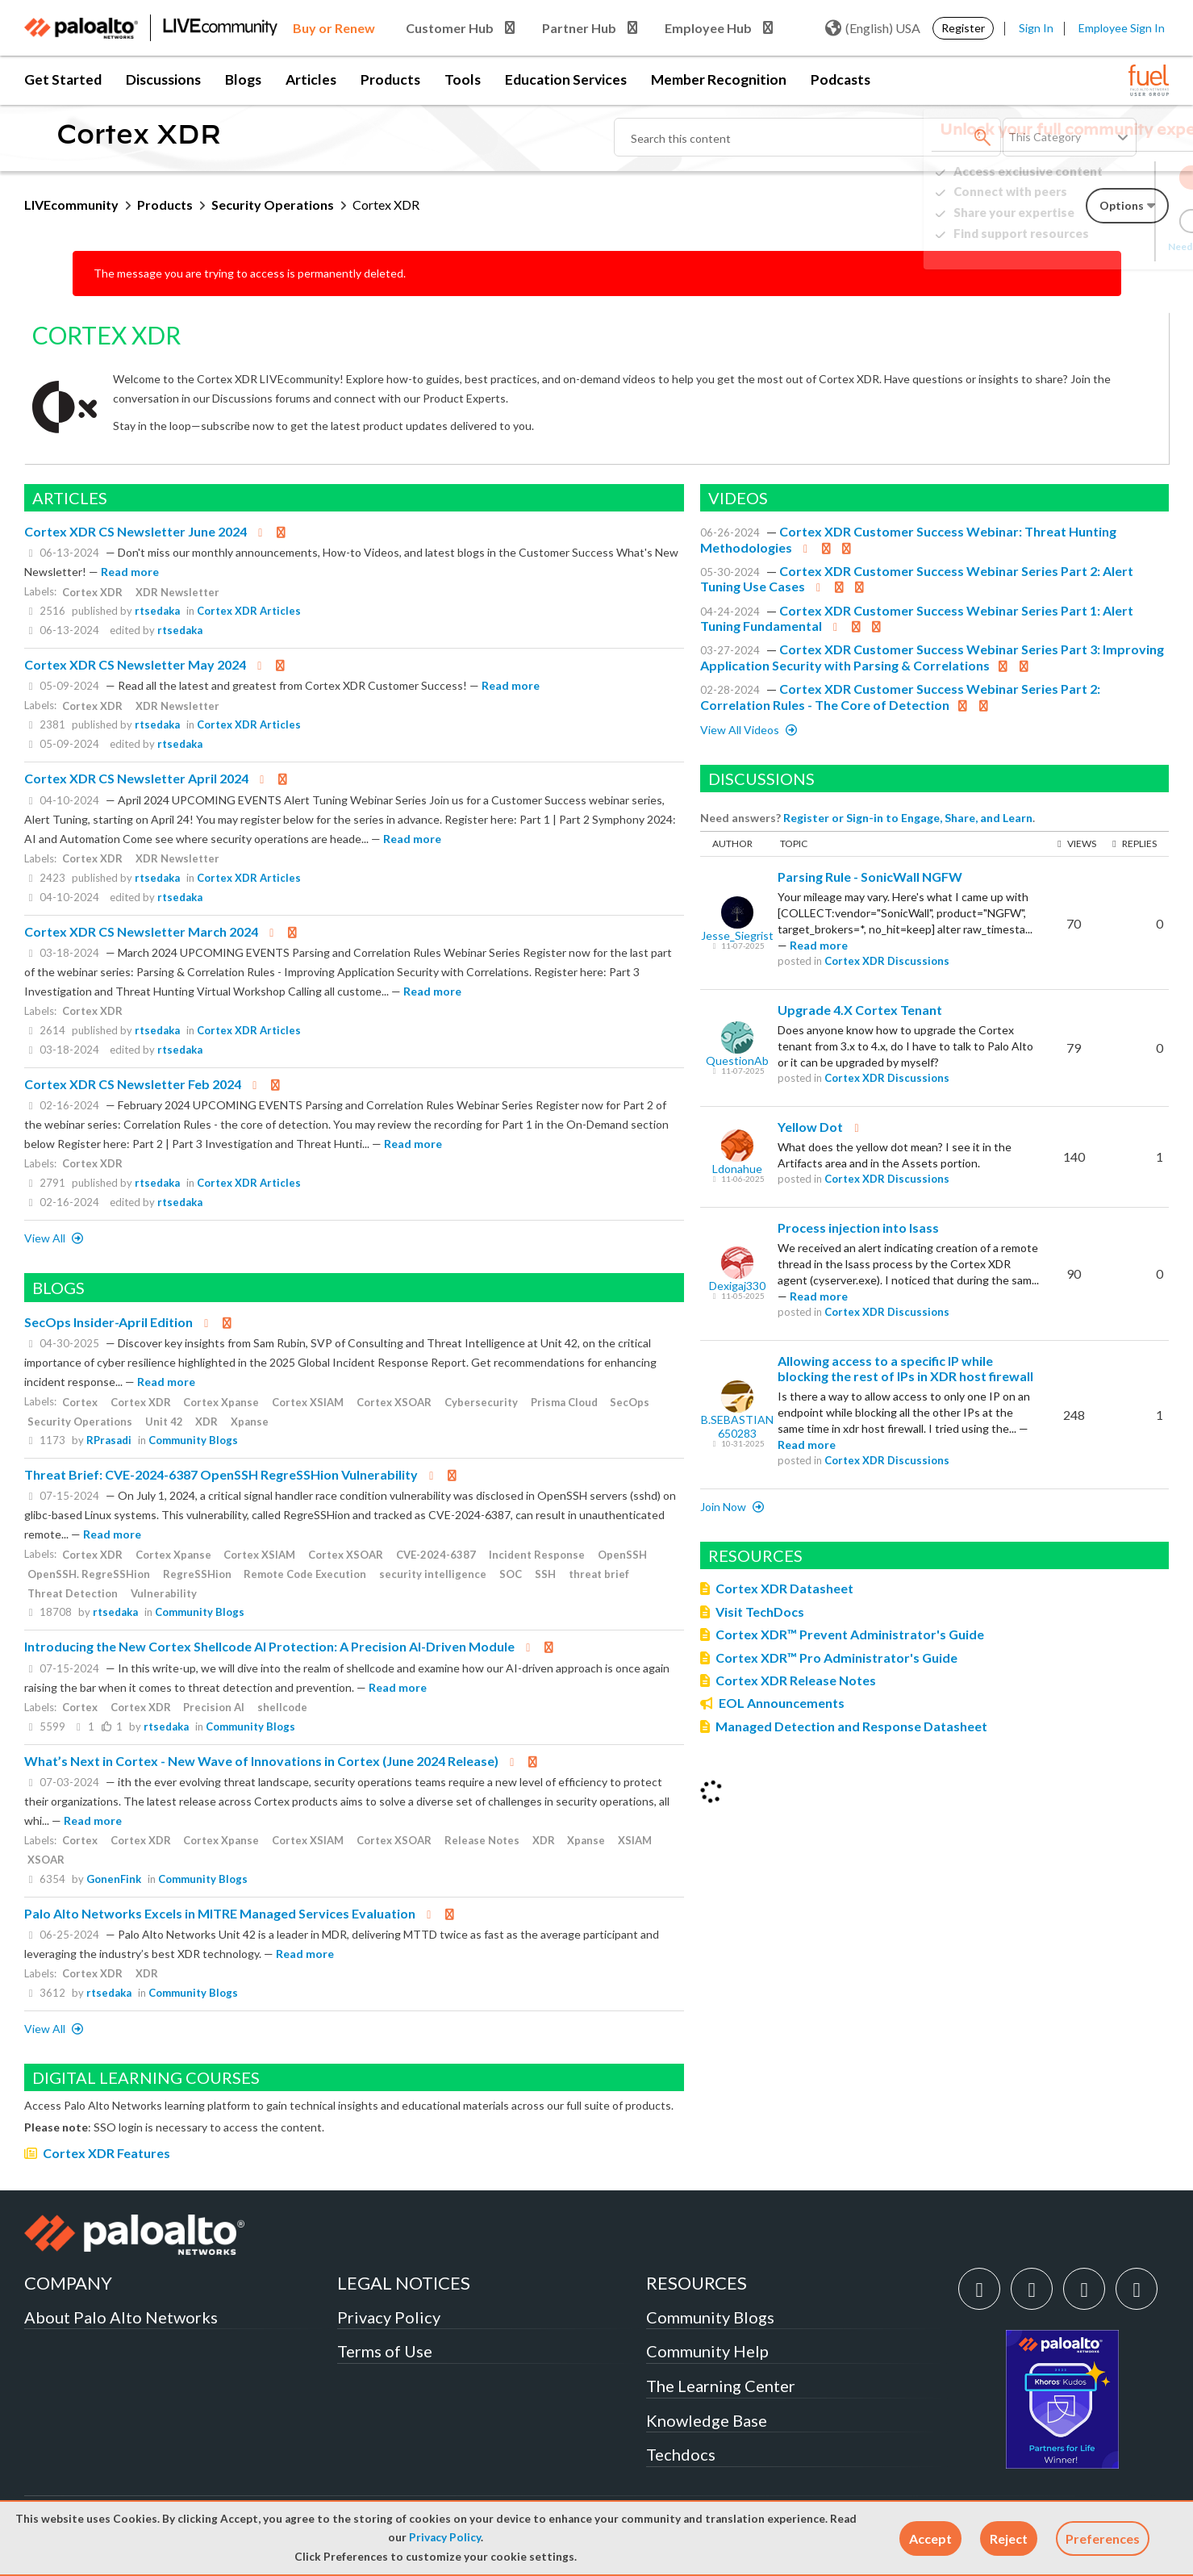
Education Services (566, 79)
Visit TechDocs (759, 1611)
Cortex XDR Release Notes (795, 1680)
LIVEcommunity (71, 204)
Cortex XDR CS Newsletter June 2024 (135, 531)
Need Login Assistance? (1096, 246)
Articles (311, 79)
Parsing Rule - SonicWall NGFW (870, 876)
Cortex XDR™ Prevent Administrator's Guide (849, 1634)
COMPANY (68, 2283)
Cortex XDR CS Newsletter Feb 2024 (132, 1084)
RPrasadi (108, 1440)
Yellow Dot (810, 1126)
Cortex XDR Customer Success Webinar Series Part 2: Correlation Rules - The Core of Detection (900, 696)
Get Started (63, 79)
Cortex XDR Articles (249, 610)
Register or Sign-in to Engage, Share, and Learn (907, 818)
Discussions (163, 79)
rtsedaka (157, 610)
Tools (462, 79)
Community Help (707, 2351)
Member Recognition (718, 79)
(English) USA (872, 28)
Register (963, 28)
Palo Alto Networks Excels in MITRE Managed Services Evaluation (219, 1913)
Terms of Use (384, 2351)
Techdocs (680, 2454)
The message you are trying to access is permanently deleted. (250, 273)
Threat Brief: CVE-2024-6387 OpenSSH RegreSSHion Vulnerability (221, 1474)
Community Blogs (193, 1440)
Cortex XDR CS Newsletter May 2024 (135, 664)
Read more (130, 571)
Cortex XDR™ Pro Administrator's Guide (836, 1657)
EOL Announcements (782, 1702)
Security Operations (272, 204)
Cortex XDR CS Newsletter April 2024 (136, 778)
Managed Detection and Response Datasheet (851, 1726)
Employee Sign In (1121, 28)
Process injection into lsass (858, 1227)
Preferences (1103, 2538)
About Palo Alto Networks (121, 2317)
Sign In (1036, 28)
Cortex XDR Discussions (886, 960)
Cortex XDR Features (106, 2153)
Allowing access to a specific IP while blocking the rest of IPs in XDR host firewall (905, 1368)
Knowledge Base (706, 2420)
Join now (724, 1506)
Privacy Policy (445, 2537)
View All (46, 1238)
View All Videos (741, 730)
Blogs (243, 79)
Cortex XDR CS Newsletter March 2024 (141, 931)
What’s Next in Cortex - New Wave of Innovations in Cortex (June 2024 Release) (261, 1760)
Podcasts (840, 79)
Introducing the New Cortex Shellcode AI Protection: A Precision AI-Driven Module (269, 1646)
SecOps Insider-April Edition (108, 1322)
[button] (930, 2538)
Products (390, 79)
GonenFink (113, 1879)
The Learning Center (720, 2385)
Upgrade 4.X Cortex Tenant (860, 1009)
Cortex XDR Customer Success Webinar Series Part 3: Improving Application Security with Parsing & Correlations (932, 657)
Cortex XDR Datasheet (784, 1588)
